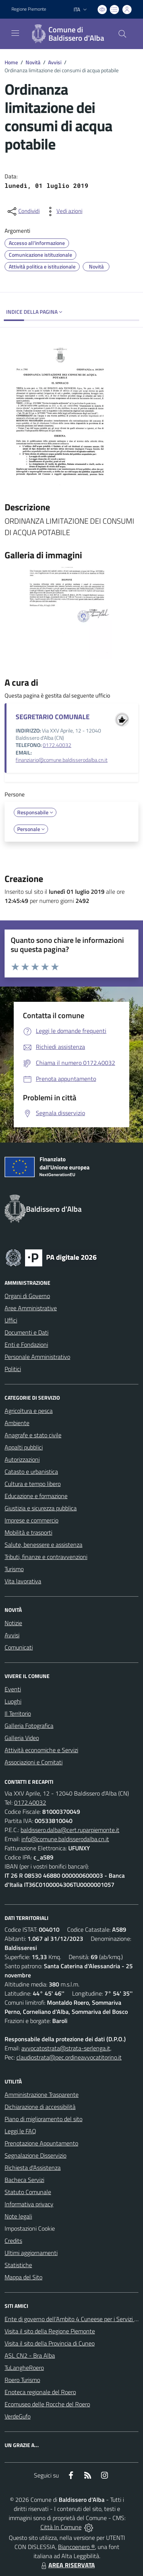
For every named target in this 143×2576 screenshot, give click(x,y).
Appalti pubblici (24, 1447)
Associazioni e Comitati (34, 1762)
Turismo (14, 1568)
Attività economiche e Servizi (41, 1749)
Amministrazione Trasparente (42, 2094)
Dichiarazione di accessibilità (40, 2106)
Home (11, 62)
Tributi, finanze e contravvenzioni (46, 1556)
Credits (13, 2240)
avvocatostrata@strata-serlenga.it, (66, 2048)
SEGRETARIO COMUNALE (53, 717)
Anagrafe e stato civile (33, 1435)
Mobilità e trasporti (28, 1532)
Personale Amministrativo (37, 1356)
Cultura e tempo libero (33, 1483)
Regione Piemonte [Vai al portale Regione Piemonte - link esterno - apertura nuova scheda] (28, 9)
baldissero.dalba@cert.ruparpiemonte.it (70, 1829)
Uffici (11, 1320)
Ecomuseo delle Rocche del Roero (47, 2404)
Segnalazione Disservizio (35, 2155)
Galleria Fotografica (29, 1725)
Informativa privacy (29, 2204)
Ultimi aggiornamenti (31, 2252)
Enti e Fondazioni (26, 1344)
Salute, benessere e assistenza (43, 1544)
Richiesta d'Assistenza (33, 2167)
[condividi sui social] (23, 211)
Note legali (18, 2216)
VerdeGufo (18, 2416)
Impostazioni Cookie (30, 2228)
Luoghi (13, 1701)
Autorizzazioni (22, 1459)
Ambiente (17, 1422)
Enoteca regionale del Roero (40, 2391)
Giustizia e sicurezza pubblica (41, 1508)
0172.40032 (57, 745)
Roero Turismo (22, 2379)
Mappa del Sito (23, 2277)
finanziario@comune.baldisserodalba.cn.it (62, 760)
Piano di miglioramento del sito (43, 2118)
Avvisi (54, 62)
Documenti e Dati (26, 1332)
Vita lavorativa (23, 1581)
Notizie (13, 1622)
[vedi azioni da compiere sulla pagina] (63, 211)
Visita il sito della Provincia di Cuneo (50, 2343)
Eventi (13, 1689)
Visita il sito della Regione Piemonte (50, 2331)
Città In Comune (61, 2527)
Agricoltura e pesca (29, 1410)
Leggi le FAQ (20, 2131)
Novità (33, 62)
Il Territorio (18, 1713)
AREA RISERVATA (67, 2565)
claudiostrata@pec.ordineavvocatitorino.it (69, 2057)
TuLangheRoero (24, 2367)
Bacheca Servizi (24, 2179)
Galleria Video (22, 1737)
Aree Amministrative (31, 1308)
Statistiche (18, 2264)
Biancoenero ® (76, 2546)
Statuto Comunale (28, 2191)
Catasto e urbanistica (31, 1471)
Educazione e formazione (36, 1495)
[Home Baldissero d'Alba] (68, 33)
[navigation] (15, 33)
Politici (13, 1368)
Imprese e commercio (31, 1520)
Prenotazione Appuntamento (41, 2143)
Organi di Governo (27, 1295)
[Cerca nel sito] (122, 34)
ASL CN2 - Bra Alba (30, 2355)
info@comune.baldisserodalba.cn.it (65, 1838)
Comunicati (19, 1647)
